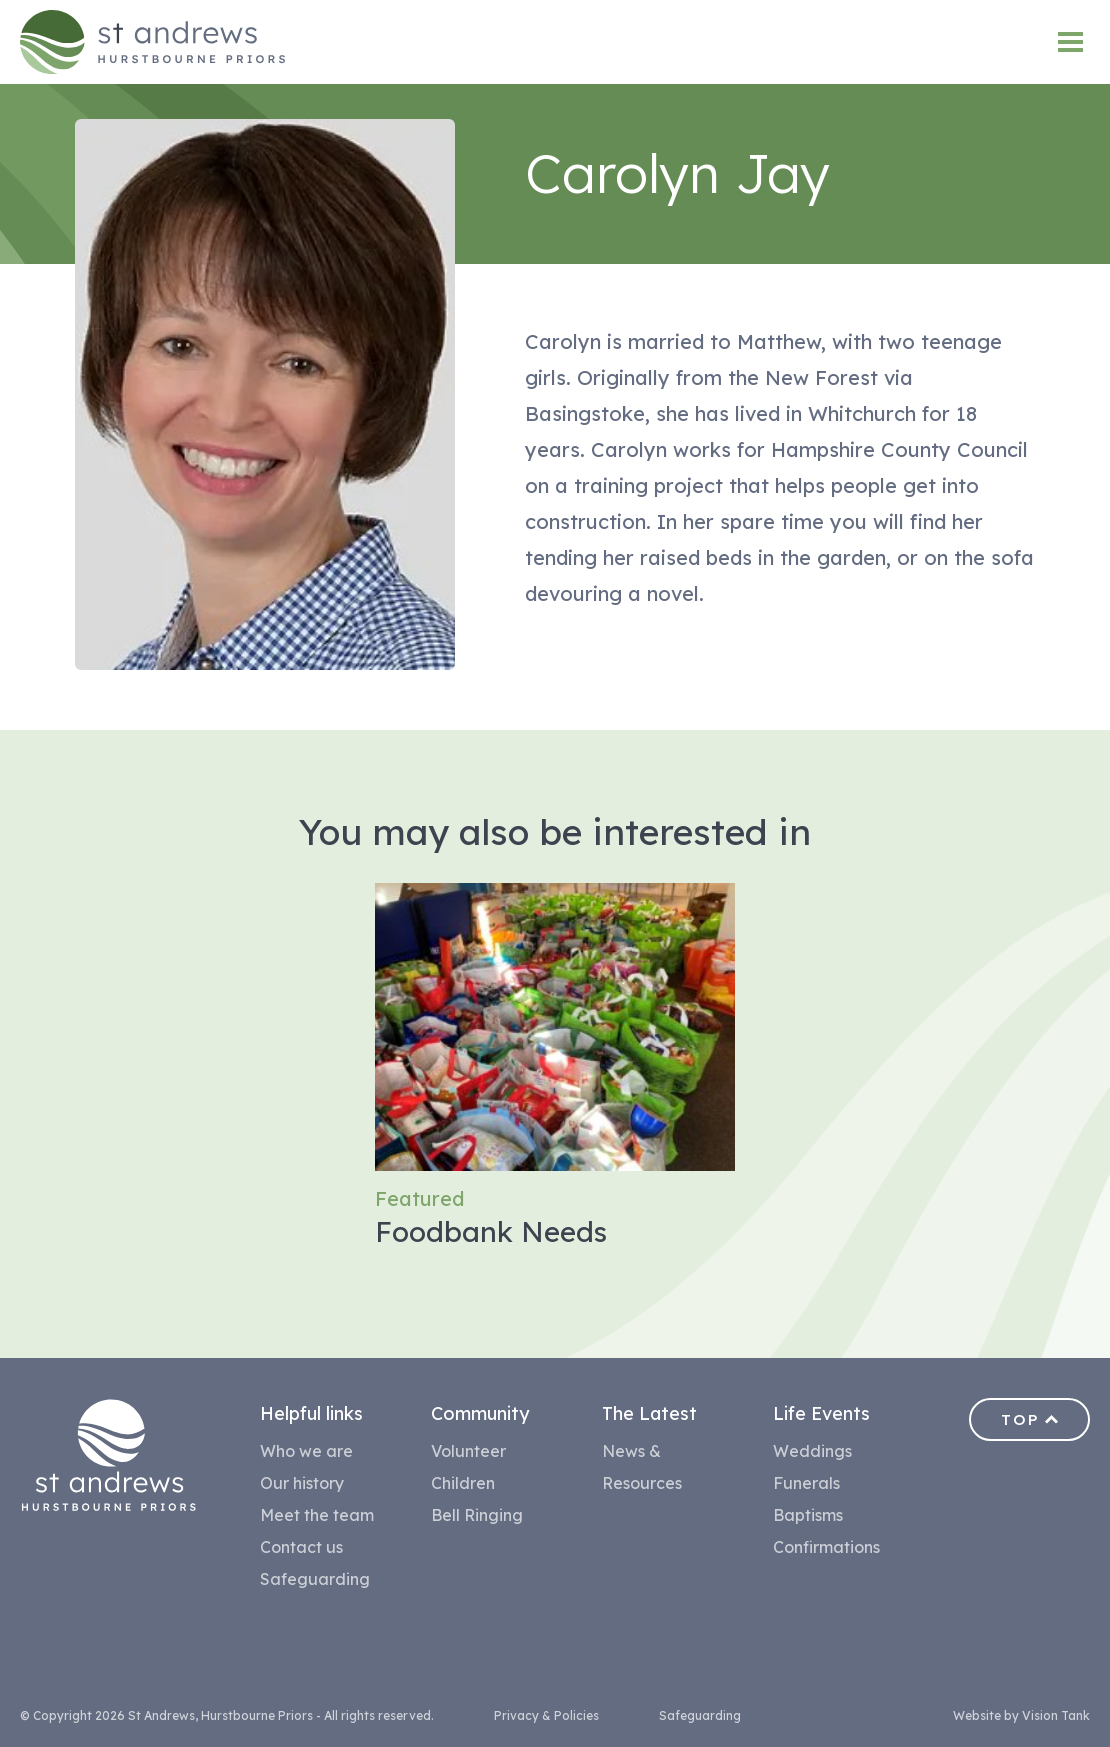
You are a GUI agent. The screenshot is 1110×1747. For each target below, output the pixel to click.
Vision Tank (1056, 1715)
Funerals (806, 1483)
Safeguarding (315, 1579)
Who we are (306, 1451)
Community (480, 1413)
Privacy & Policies (546, 1715)
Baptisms (808, 1515)
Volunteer (468, 1451)
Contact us (301, 1547)
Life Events (821, 1413)
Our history (302, 1483)
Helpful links (311, 1413)
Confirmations (826, 1547)
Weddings (812, 1451)
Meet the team (317, 1515)
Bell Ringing (477, 1515)
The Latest (649, 1413)
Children (463, 1483)
